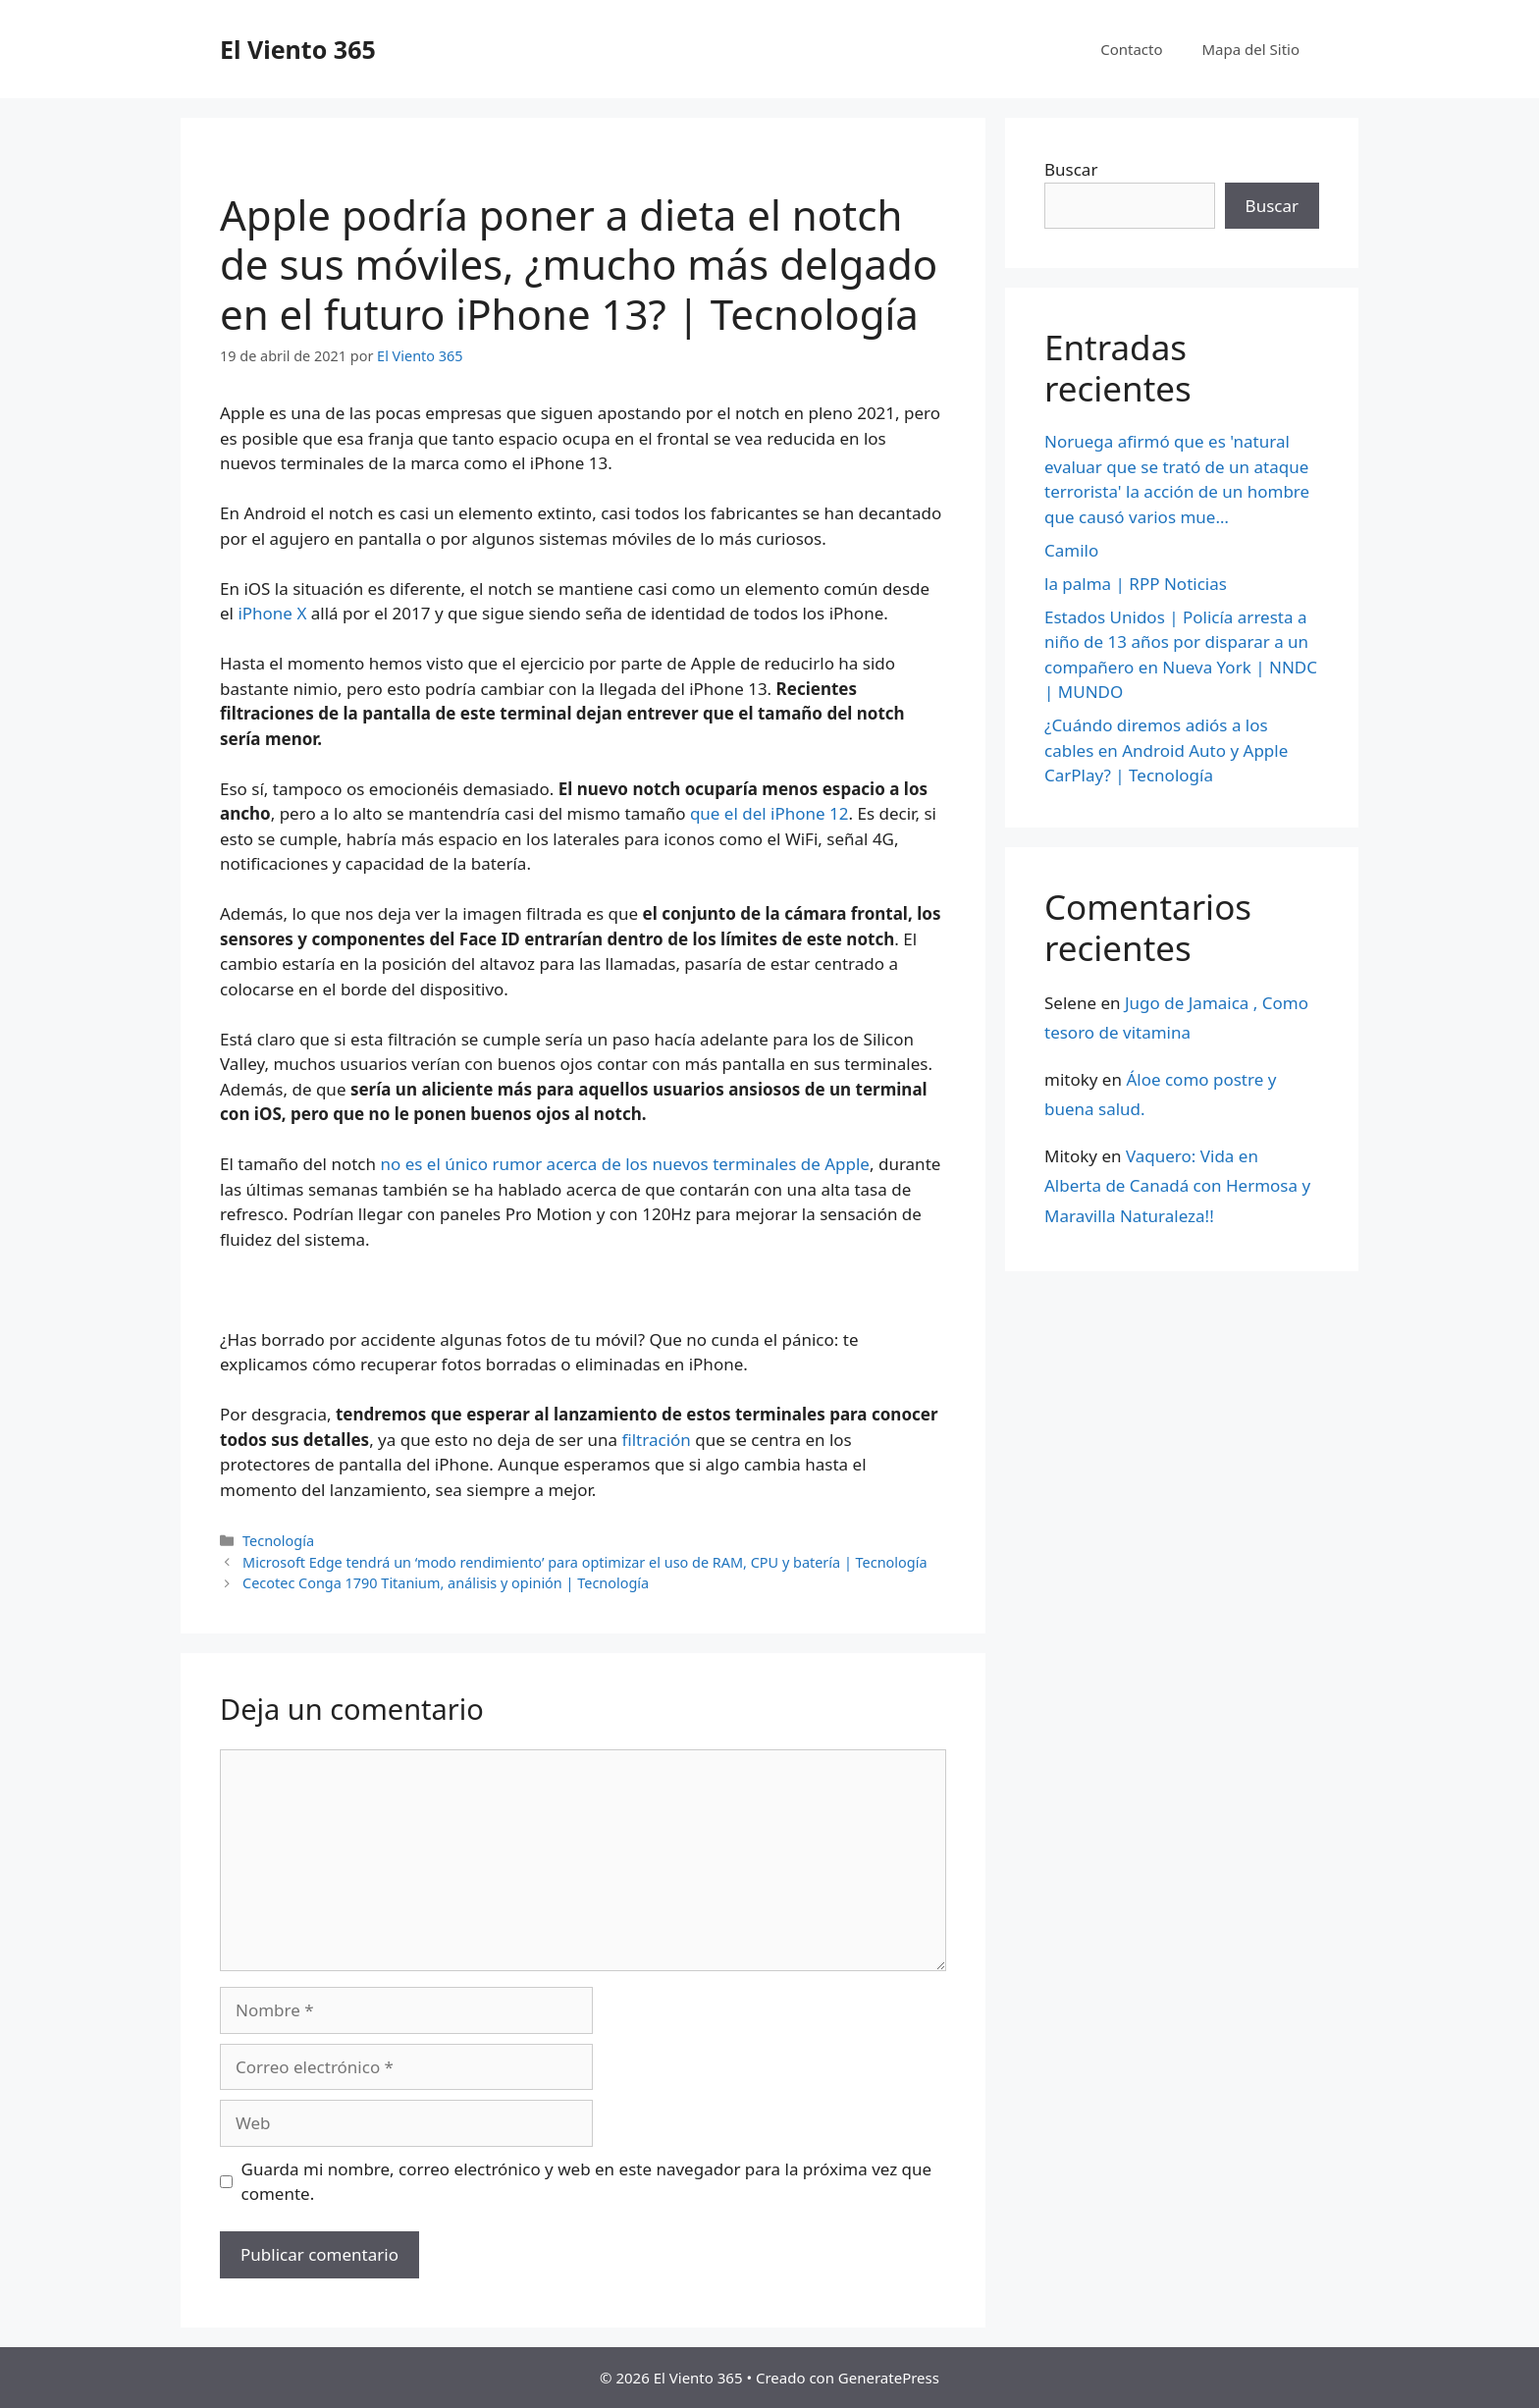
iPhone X (272, 613)
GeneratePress (888, 2377)
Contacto (1131, 49)
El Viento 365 (298, 49)
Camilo (1071, 550)
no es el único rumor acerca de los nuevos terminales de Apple (625, 1163)
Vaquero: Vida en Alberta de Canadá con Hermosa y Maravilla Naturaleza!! (1177, 1186)
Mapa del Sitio (1251, 49)
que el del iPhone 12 (769, 813)
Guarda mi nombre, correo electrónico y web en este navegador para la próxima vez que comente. (586, 2182)
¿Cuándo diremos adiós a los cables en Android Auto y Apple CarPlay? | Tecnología (1166, 750)
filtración (656, 1439)
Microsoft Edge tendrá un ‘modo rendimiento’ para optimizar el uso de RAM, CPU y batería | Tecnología (584, 1562)
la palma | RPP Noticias (1135, 583)
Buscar (1070, 169)
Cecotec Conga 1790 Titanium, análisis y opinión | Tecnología (445, 1583)
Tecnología (278, 1540)
